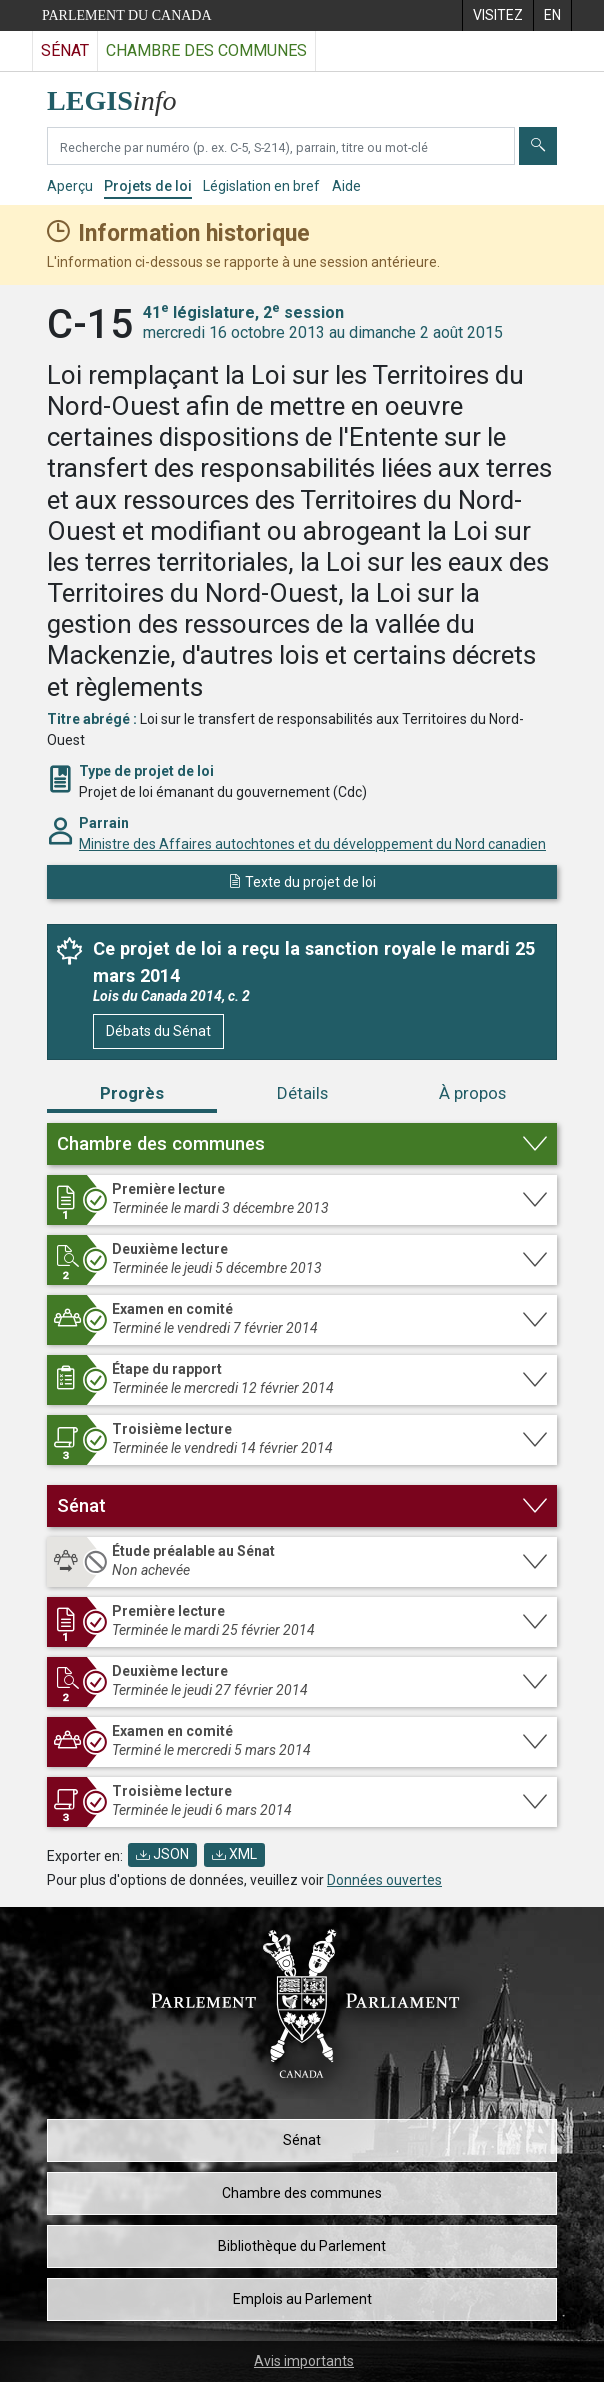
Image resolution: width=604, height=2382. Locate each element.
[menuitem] (497, 15)
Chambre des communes (302, 2193)
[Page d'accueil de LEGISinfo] (123, 95)
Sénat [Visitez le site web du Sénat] (65, 50)
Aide (346, 186)
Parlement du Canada (127, 15)
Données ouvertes (384, 1880)
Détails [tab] (302, 1093)
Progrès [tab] (132, 1093)
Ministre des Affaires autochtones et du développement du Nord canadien (312, 844)
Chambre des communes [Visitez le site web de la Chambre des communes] (206, 50)
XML (234, 1854)
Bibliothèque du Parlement (302, 2246)
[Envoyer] (538, 146)
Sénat (302, 2140)
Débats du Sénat (158, 1031)
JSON (162, 1854)
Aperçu (70, 186)
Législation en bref (261, 186)
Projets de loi (148, 186)
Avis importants (304, 2361)
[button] (302, 1144)
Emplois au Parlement (302, 2299)
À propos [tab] (472, 1093)
